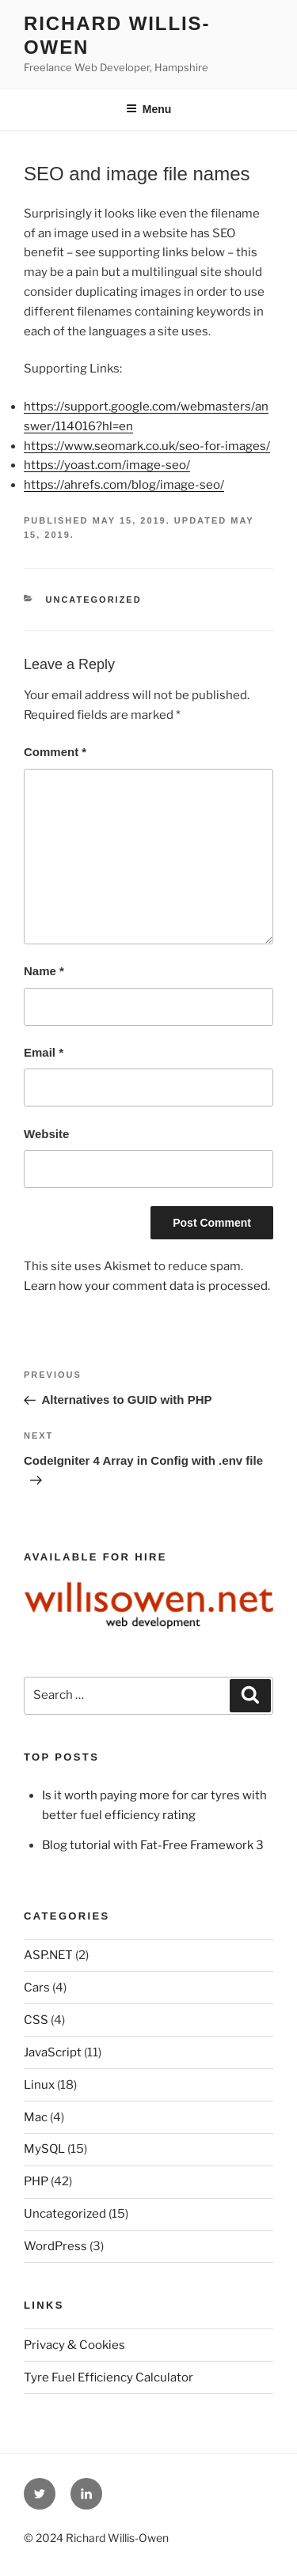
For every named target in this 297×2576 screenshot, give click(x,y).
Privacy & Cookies (74, 2345)
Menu (149, 109)
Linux (39, 2085)
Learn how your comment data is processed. (147, 1286)
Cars (37, 1987)
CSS (36, 2020)
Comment (55, 751)
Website (46, 1133)
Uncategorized (94, 599)
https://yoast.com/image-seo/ (107, 465)
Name (44, 971)
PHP (36, 2181)
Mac (36, 2117)
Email (43, 1052)
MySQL (44, 2149)
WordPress (55, 2246)
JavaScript (53, 2052)
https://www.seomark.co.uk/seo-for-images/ (147, 446)
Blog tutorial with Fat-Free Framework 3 (153, 1845)
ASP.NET (48, 1955)
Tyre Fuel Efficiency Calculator (108, 2377)
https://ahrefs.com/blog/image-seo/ (124, 485)
